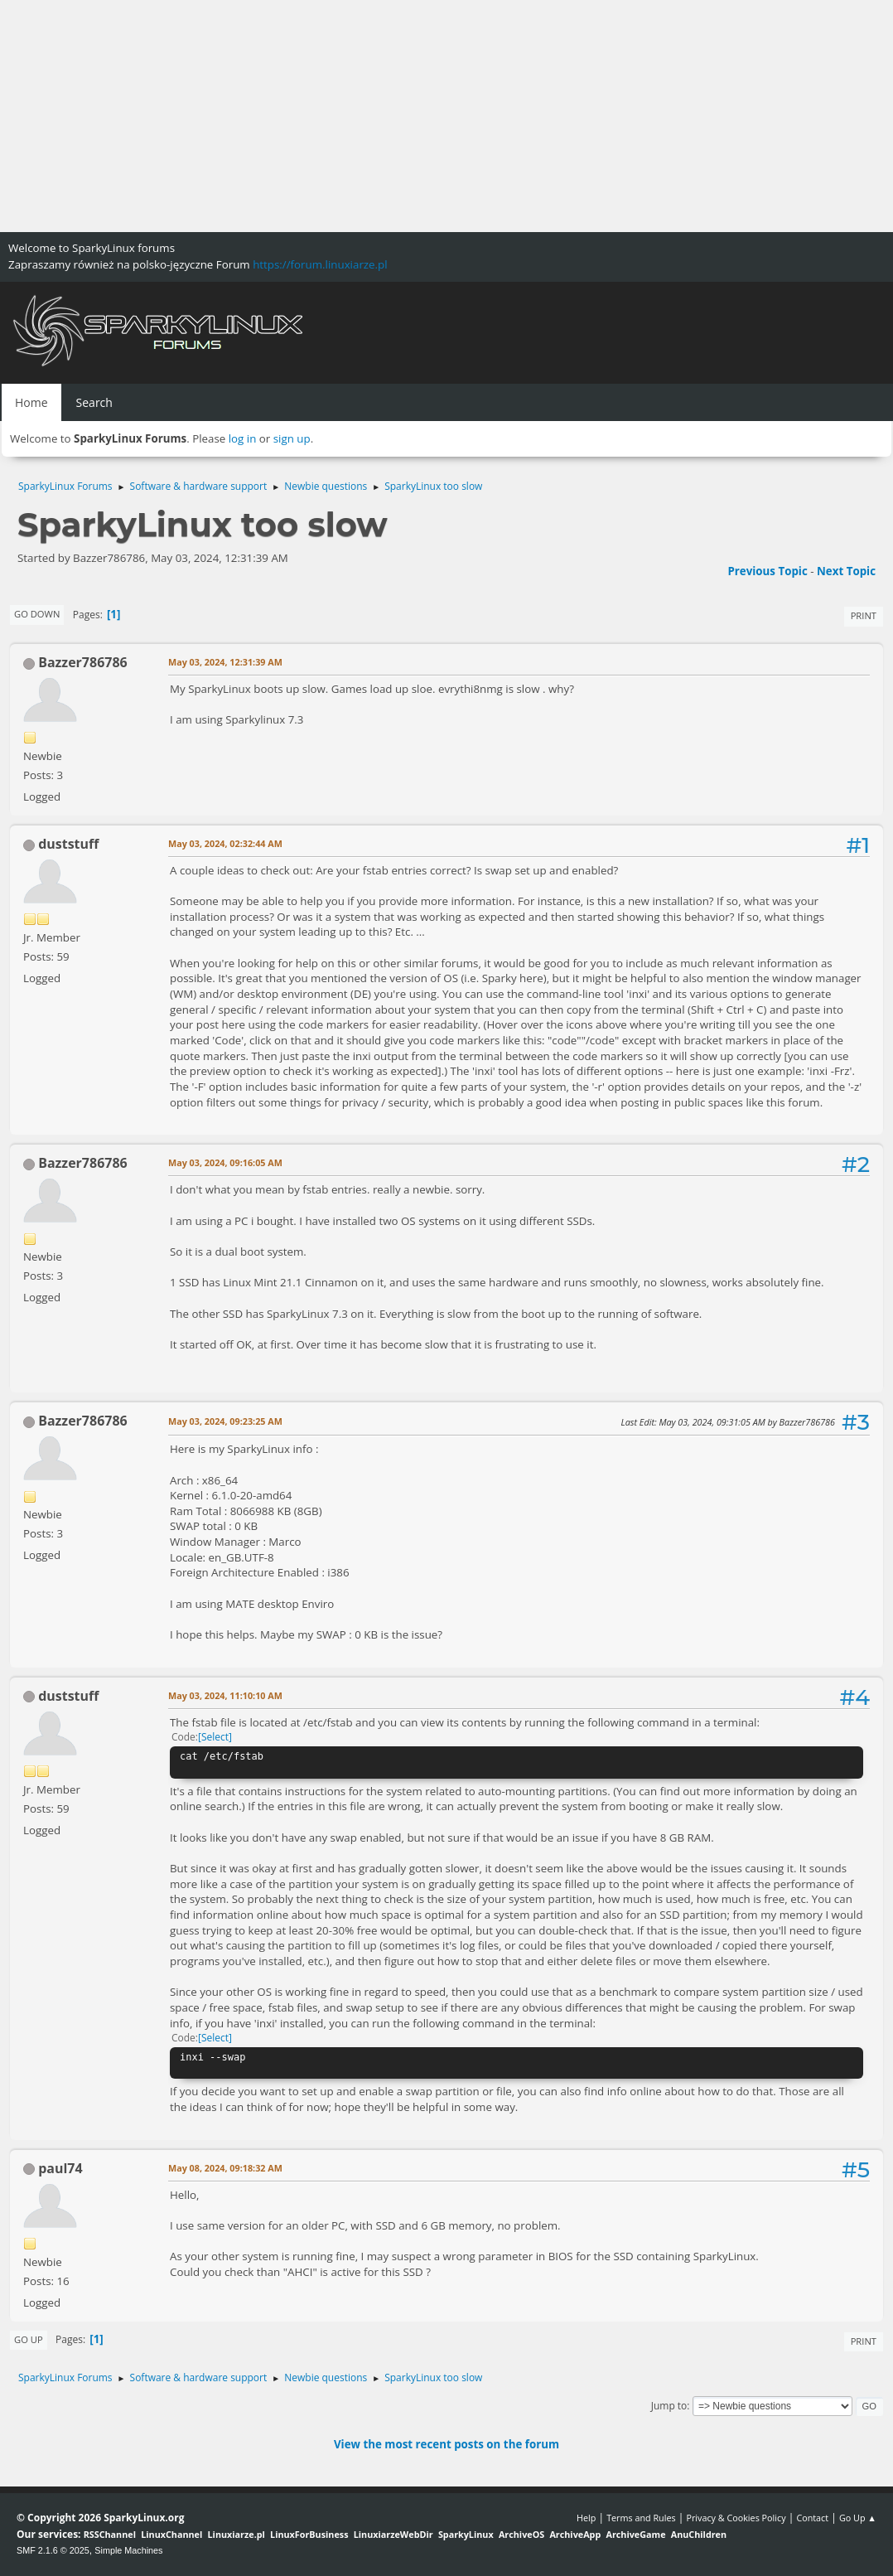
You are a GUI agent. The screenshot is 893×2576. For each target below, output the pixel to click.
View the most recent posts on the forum (446, 2444)
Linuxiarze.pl (236, 2534)
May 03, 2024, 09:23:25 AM (225, 1421)
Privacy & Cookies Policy (735, 2517)
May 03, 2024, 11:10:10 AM (225, 1695)
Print (863, 615)
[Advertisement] (446, 116)
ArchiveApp (575, 2534)
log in (243, 438)
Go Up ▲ (857, 2517)
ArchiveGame (635, 2534)
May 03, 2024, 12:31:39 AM (225, 662)
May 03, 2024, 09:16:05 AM (225, 1162)
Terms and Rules (641, 2517)
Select (215, 1737)
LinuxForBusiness (309, 2534)
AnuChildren (698, 2534)
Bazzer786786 (83, 662)
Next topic (846, 571)
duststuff (68, 844)
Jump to (669, 2406)
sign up (292, 438)
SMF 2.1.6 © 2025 (53, 2550)
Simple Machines (128, 2550)
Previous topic (767, 571)
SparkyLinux (466, 2534)
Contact (812, 2517)
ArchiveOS (521, 2534)
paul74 (60, 2168)
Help (586, 2517)
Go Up (28, 2339)
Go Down (37, 614)
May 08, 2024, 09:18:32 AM (225, 2168)
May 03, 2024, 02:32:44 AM (225, 843)
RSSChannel (110, 2534)
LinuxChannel (171, 2534)
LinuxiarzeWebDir (393, 2534)
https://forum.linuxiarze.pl (320, 264)
